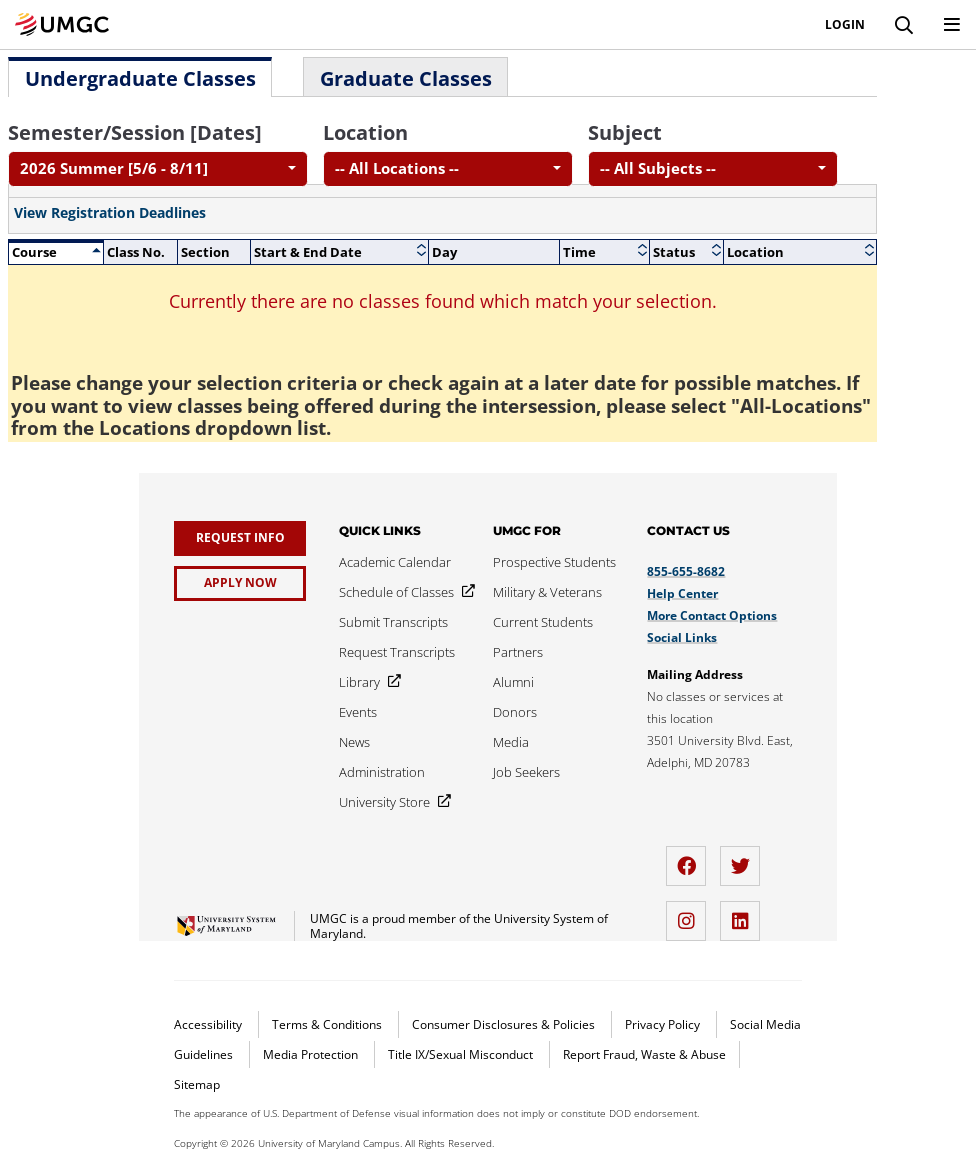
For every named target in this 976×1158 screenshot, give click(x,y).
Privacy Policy (664, 1024)
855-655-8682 (686, 571)
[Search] (904, 25)
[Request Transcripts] (397, 652)
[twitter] (745, 858)
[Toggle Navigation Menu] (952, 25)
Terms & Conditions (328, 1024)
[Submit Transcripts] (393, 622)
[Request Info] (240, 538)
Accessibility (209, 1024)
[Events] (358, 712)
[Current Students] (543, 622)
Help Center (682, 593)
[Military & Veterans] (547, 592)
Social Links (682, 637)
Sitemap (197, 1084)
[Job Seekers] (526, 772)
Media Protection (312, 1054)
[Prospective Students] (554, 562)
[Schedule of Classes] (403, 592)
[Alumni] (513, 682)
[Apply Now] (240, 583)
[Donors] (515, 712)
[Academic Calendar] (395, 562)
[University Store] (391, 802)
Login (845, 25)
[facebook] (691, 858)
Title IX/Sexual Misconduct (462, 1054)
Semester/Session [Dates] (135, 132)
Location (365, 132)
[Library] (366, 682)
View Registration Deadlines (110, 213)
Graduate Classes (406, 78)
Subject (625, 132)
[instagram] (691, 913)
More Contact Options (712, 615)
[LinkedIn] (745, 913)
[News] (354, 742)
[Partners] (518, 652)
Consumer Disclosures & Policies (505, 1024)
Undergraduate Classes (140, 78)
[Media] (511, 742)
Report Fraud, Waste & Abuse (644, 1054)
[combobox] (158, 169)
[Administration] (382, 772)
